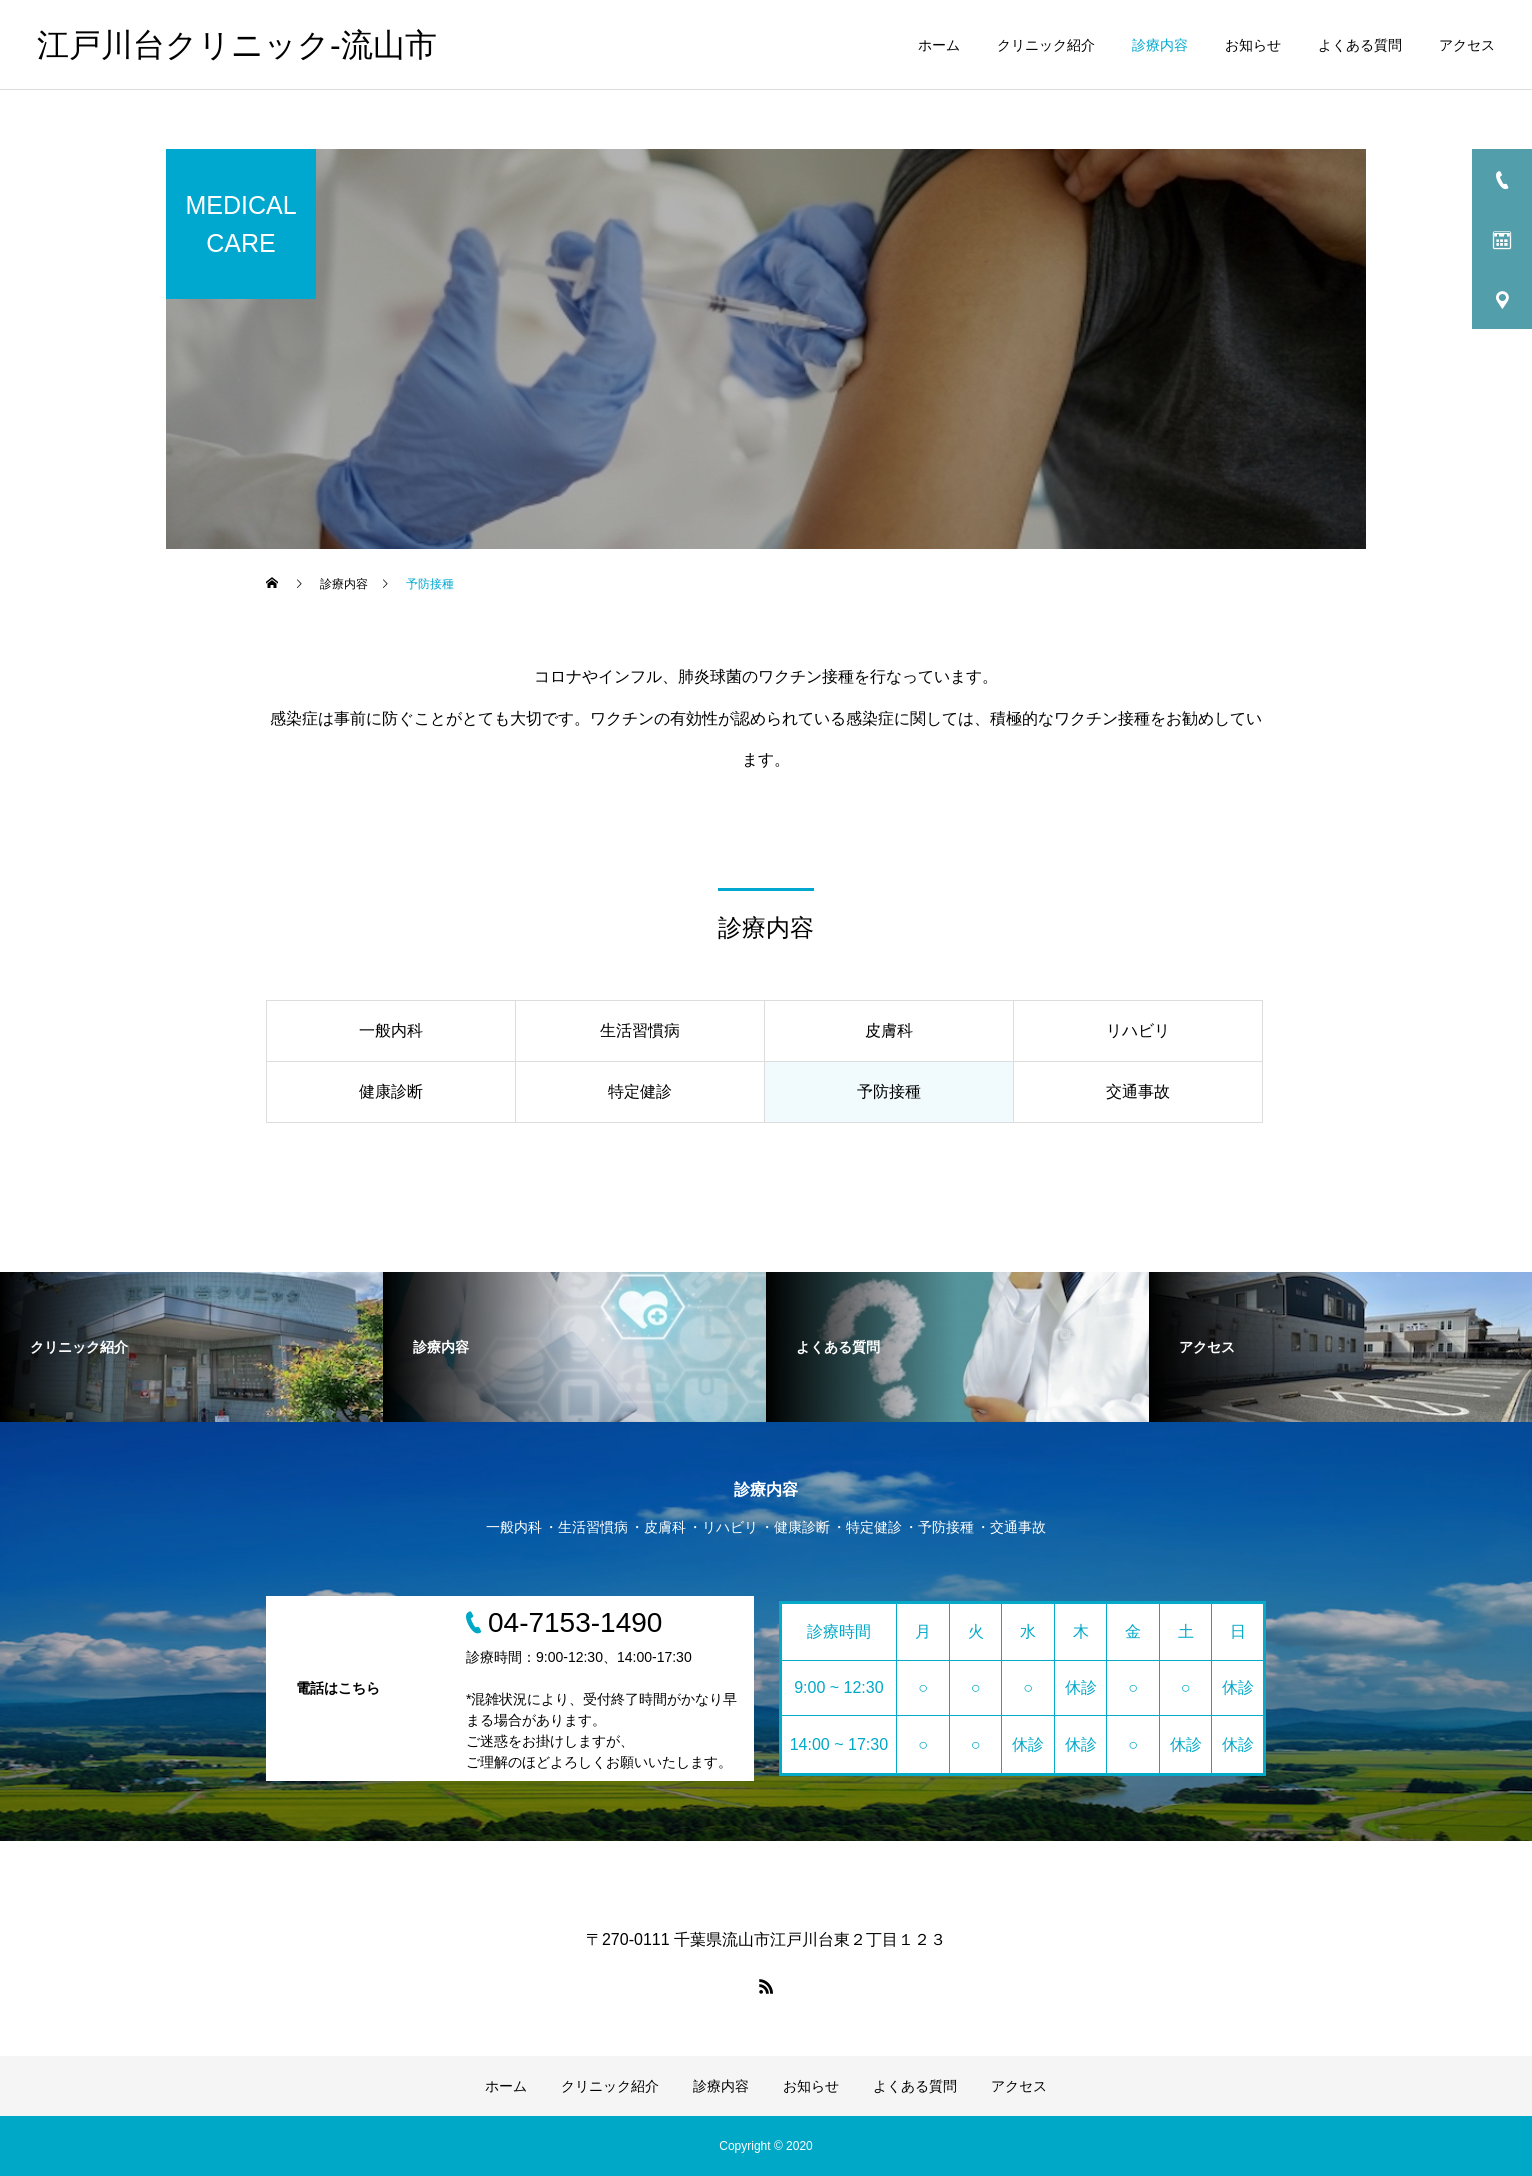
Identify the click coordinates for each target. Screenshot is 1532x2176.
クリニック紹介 (1046, 45)
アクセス (1467, 45)
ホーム (939, 45)
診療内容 (1160, 45)
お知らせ (1253, 45)
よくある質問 (1360, 45)
